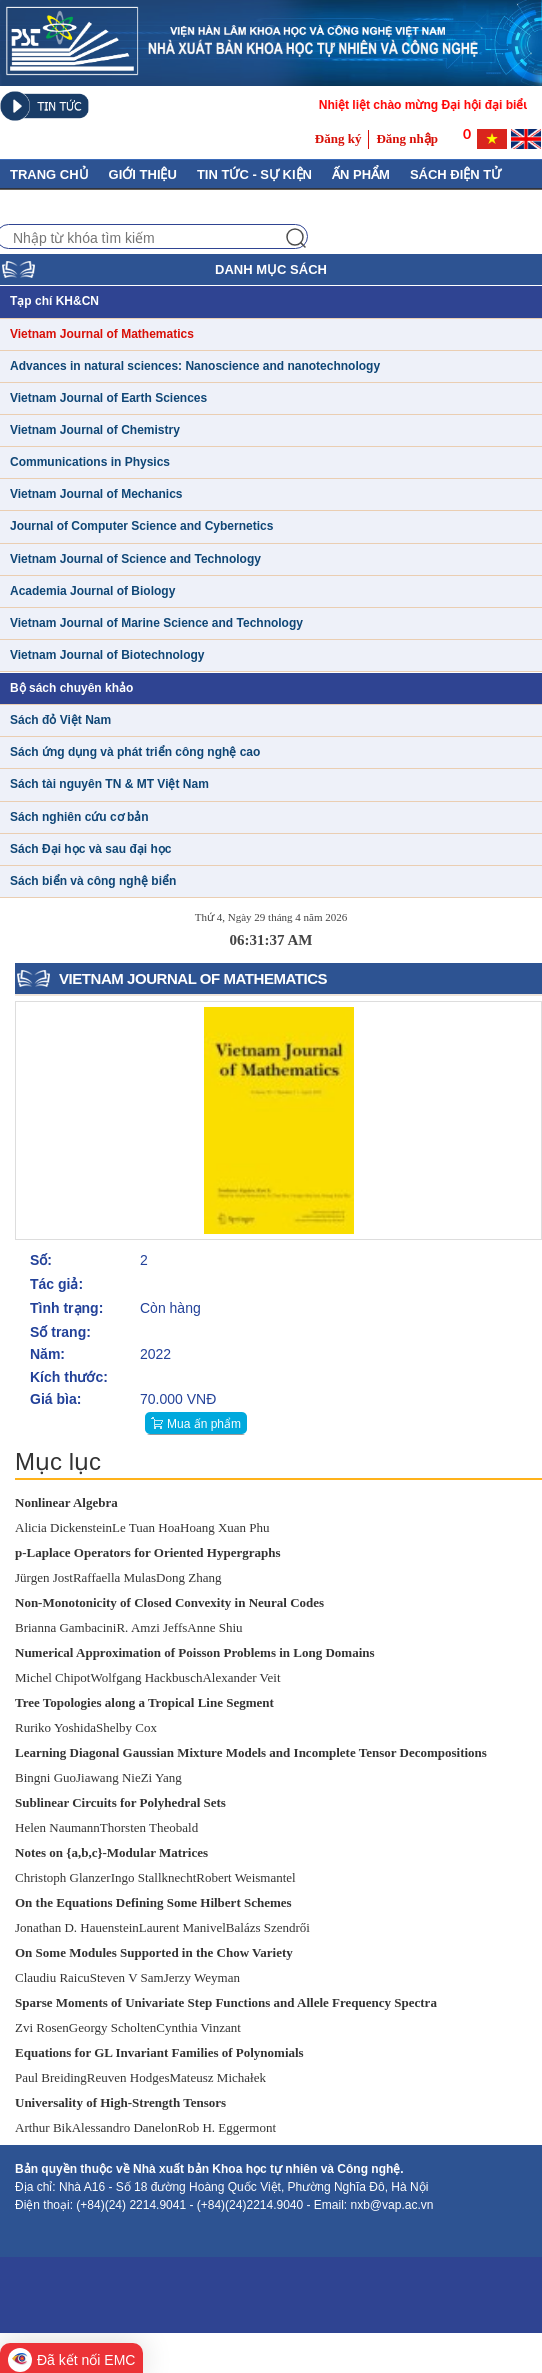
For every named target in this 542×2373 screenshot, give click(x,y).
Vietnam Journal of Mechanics (96, 494)
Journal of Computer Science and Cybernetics (141, 526)
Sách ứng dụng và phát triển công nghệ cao (135, 752)
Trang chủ (49, 174)
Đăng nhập (407, 138)
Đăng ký (338, 138)
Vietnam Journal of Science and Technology (135, 559)
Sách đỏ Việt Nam (60, 720)
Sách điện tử (455, 174)
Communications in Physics (90, 462)
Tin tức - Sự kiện (254, 174)
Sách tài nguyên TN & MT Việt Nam (109, 784)
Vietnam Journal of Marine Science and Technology (156, 623)
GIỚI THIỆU (143, 174)
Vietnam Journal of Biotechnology (107, 655)
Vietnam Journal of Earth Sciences (108, 398)
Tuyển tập (261, 205)
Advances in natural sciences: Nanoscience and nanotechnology (195, 366)
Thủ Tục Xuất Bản (73, 205)
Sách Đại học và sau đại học (90, 849)
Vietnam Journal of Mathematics (102, 334)
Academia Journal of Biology (92, 591)
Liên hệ (181, 205)
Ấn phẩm (361, 174)
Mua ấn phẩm (204, 1424)
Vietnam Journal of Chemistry (95, 430)
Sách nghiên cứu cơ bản (79, 817)
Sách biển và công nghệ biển (93, 881)
